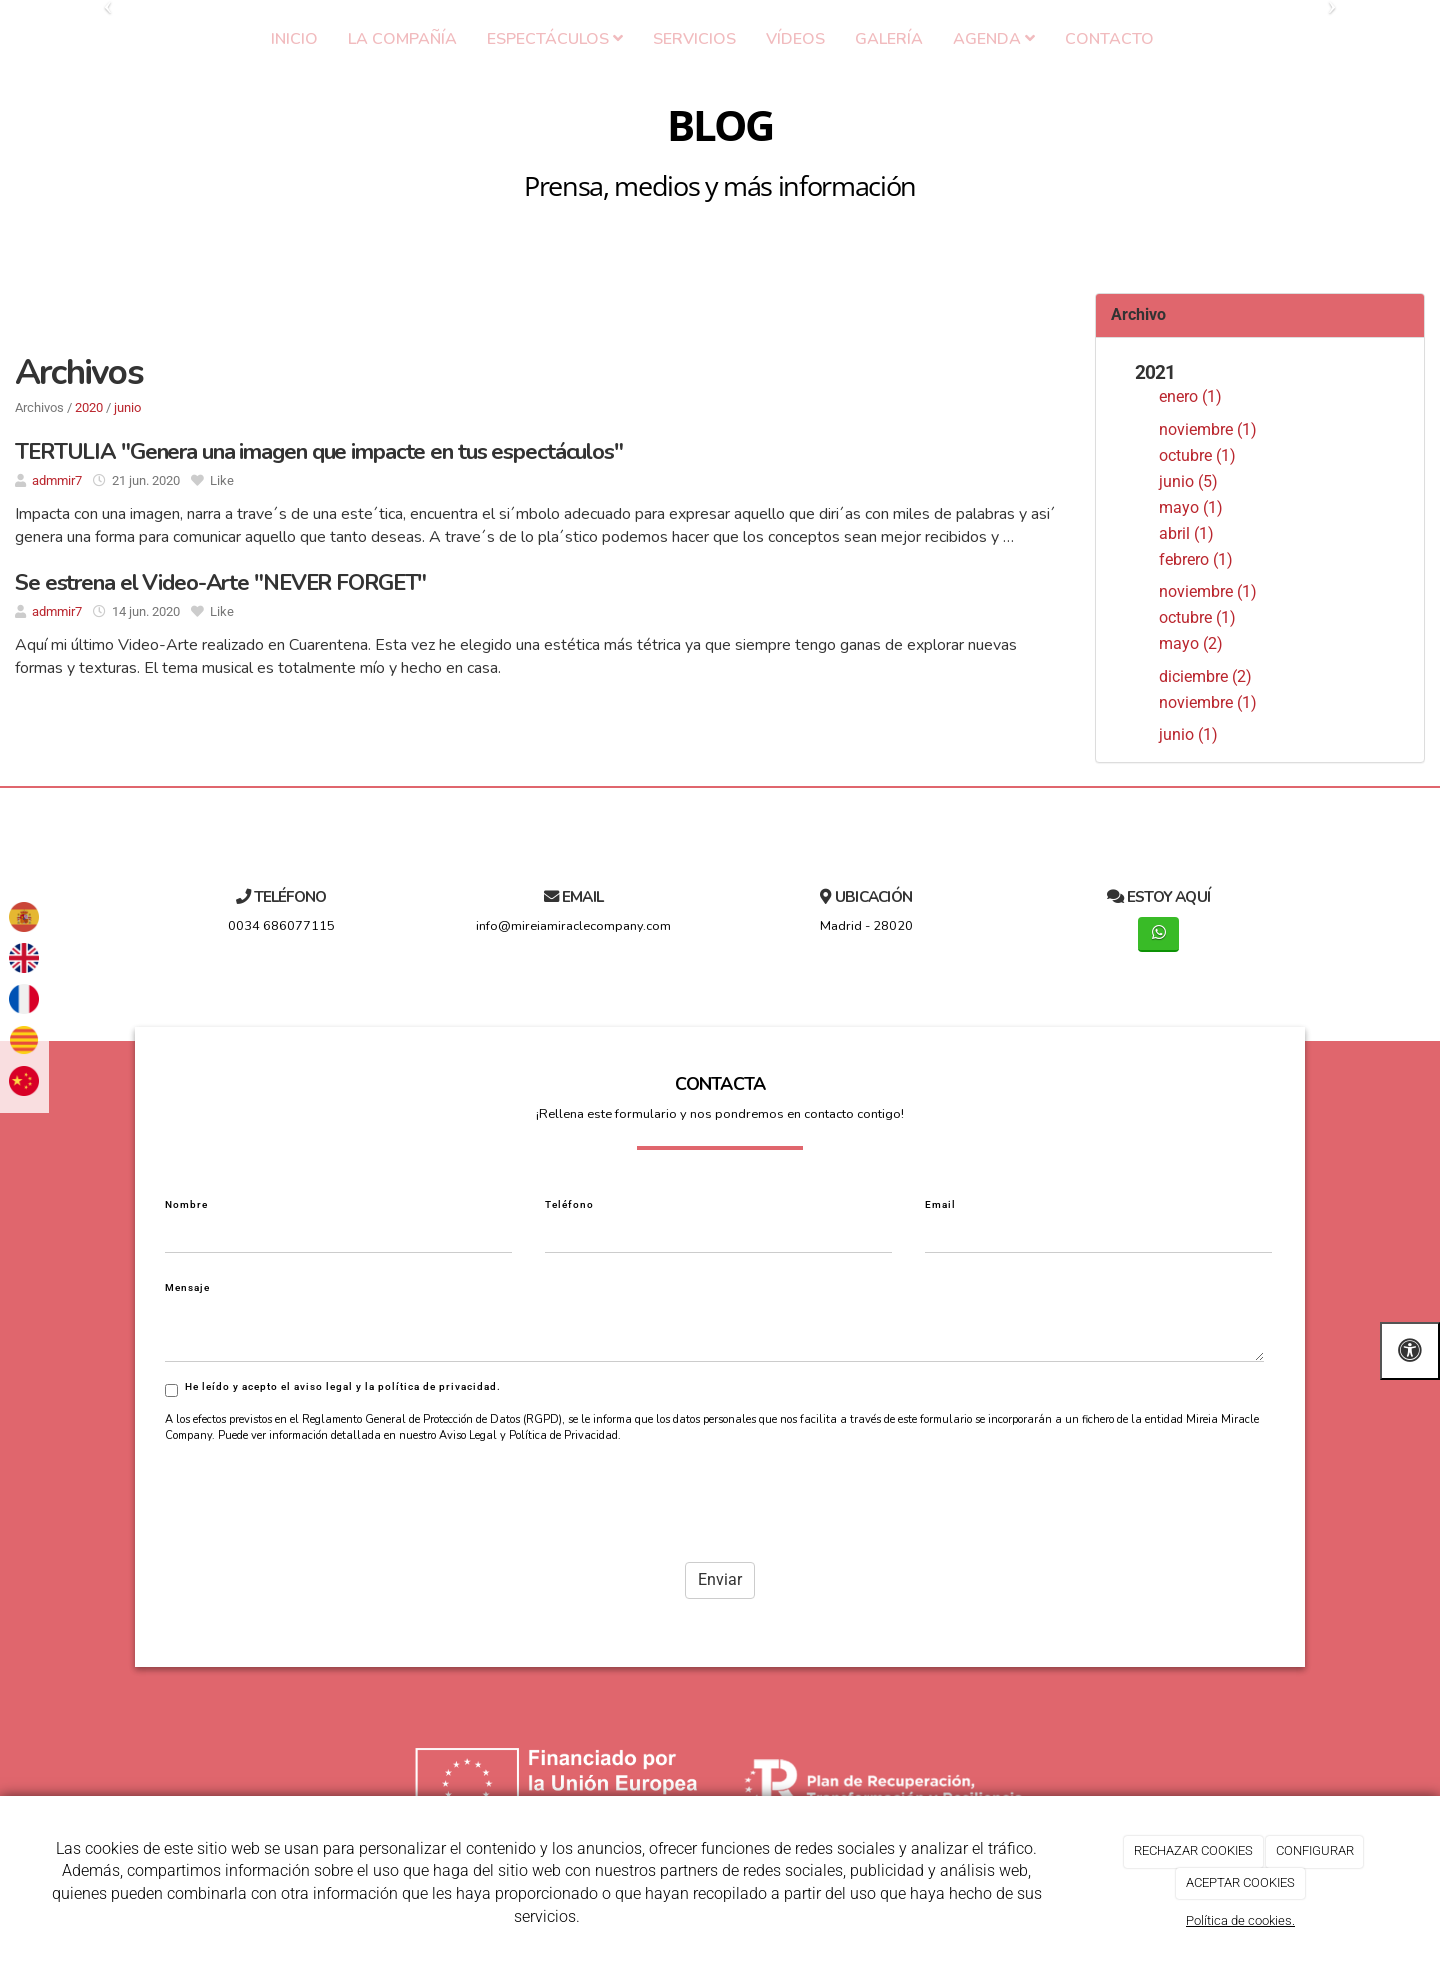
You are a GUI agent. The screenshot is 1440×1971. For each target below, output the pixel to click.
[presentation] (317, 1449)
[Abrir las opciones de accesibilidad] (1410, 1350)
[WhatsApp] (1158, 934)
